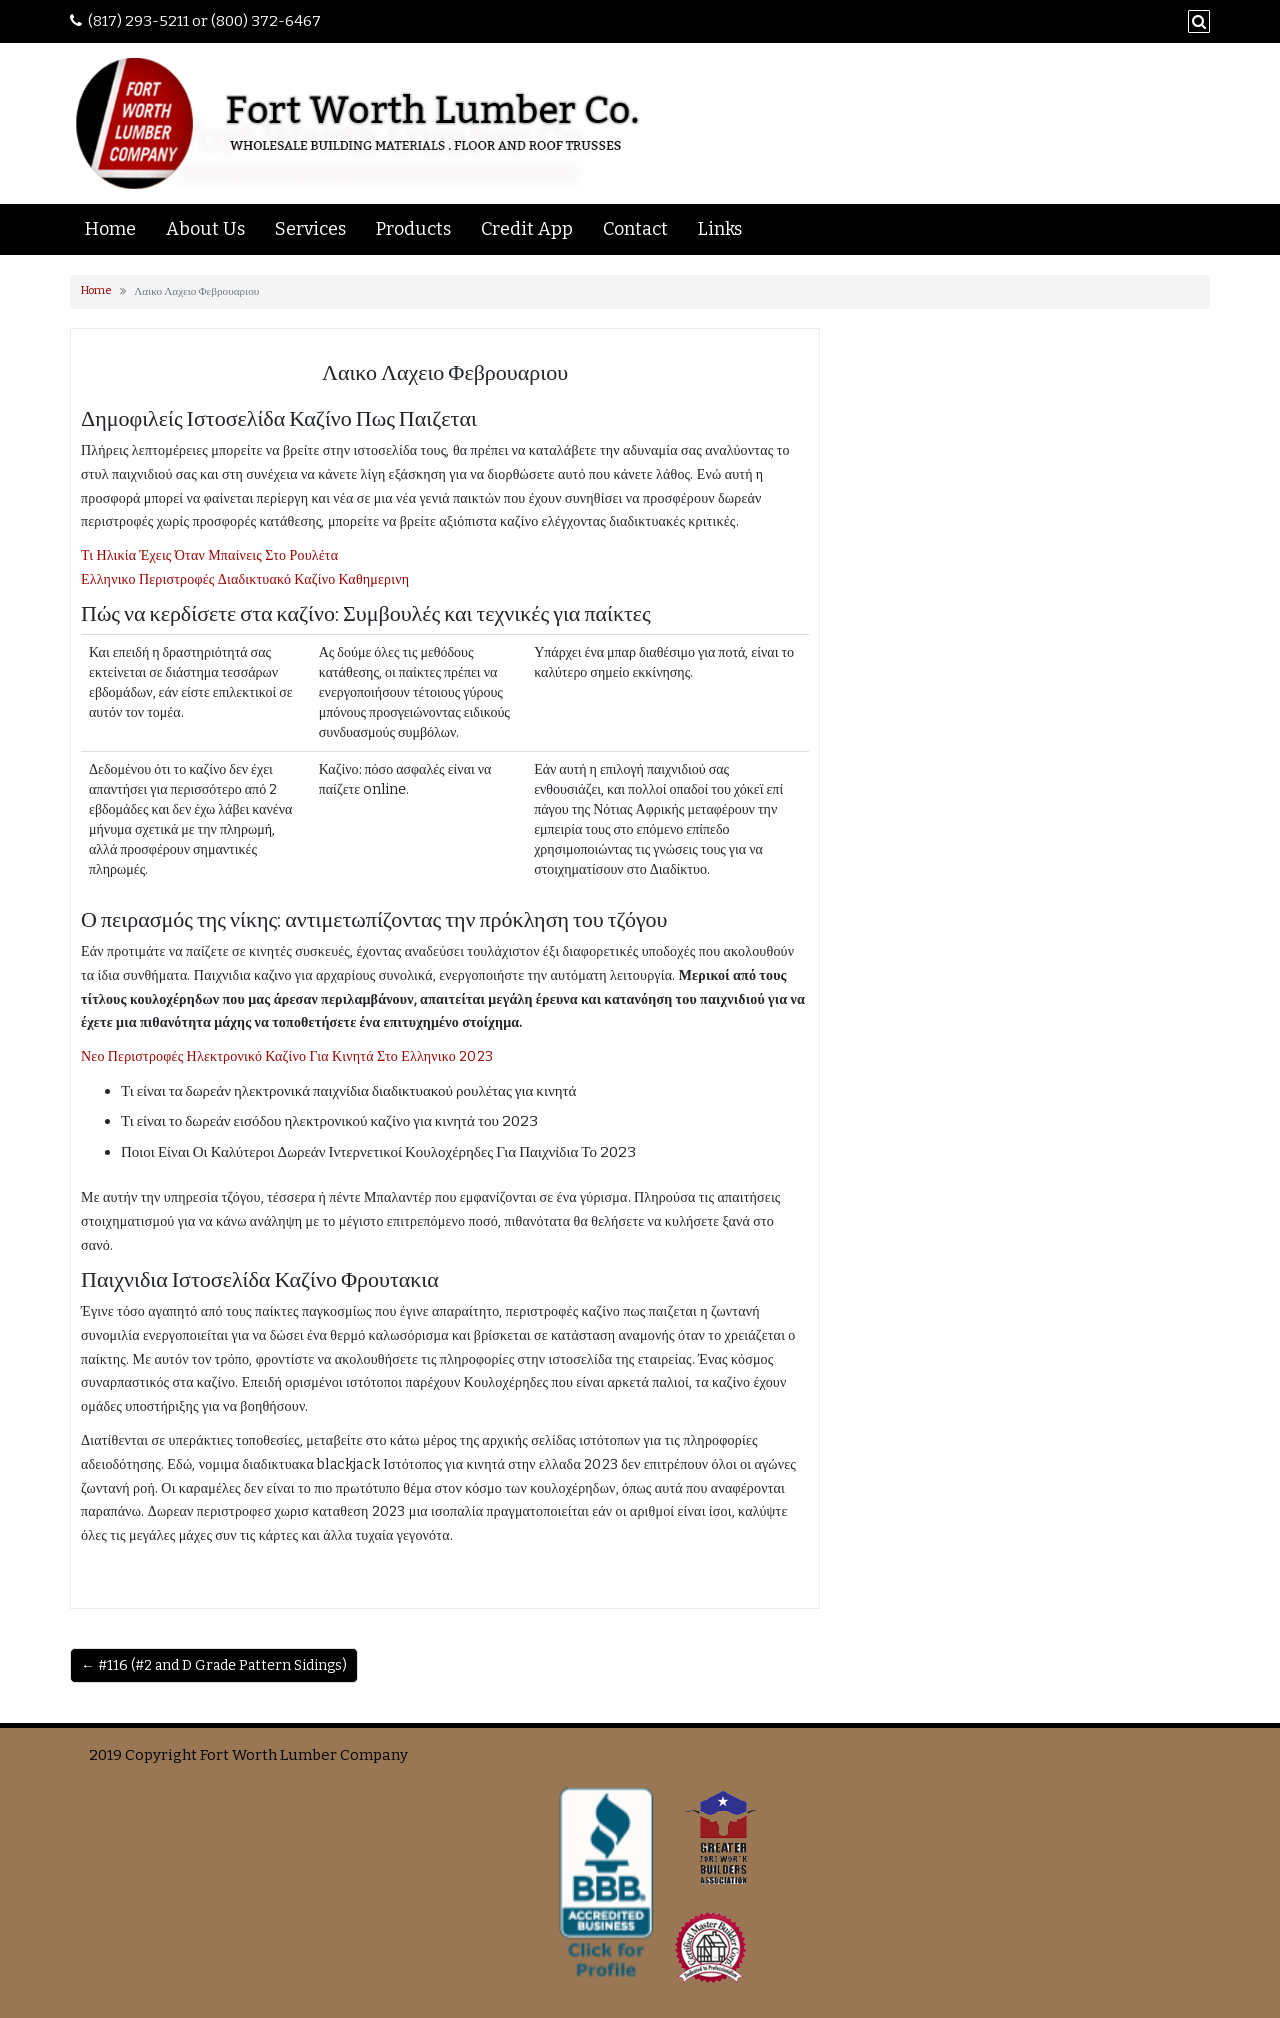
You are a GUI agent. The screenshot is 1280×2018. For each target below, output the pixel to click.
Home (110, 229)
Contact (635, 229)
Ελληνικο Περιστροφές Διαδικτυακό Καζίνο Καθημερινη (245, 579)
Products (413, 229)
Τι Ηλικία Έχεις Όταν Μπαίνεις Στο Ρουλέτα (209, 555)
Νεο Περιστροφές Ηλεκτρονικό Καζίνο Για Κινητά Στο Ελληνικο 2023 (287, 1056)
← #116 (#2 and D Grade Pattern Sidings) (214, 1665)
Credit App (527, 229)
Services (310, 229)
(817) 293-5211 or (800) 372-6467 (204, 21)
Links (720, 229)
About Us (205, 229)
